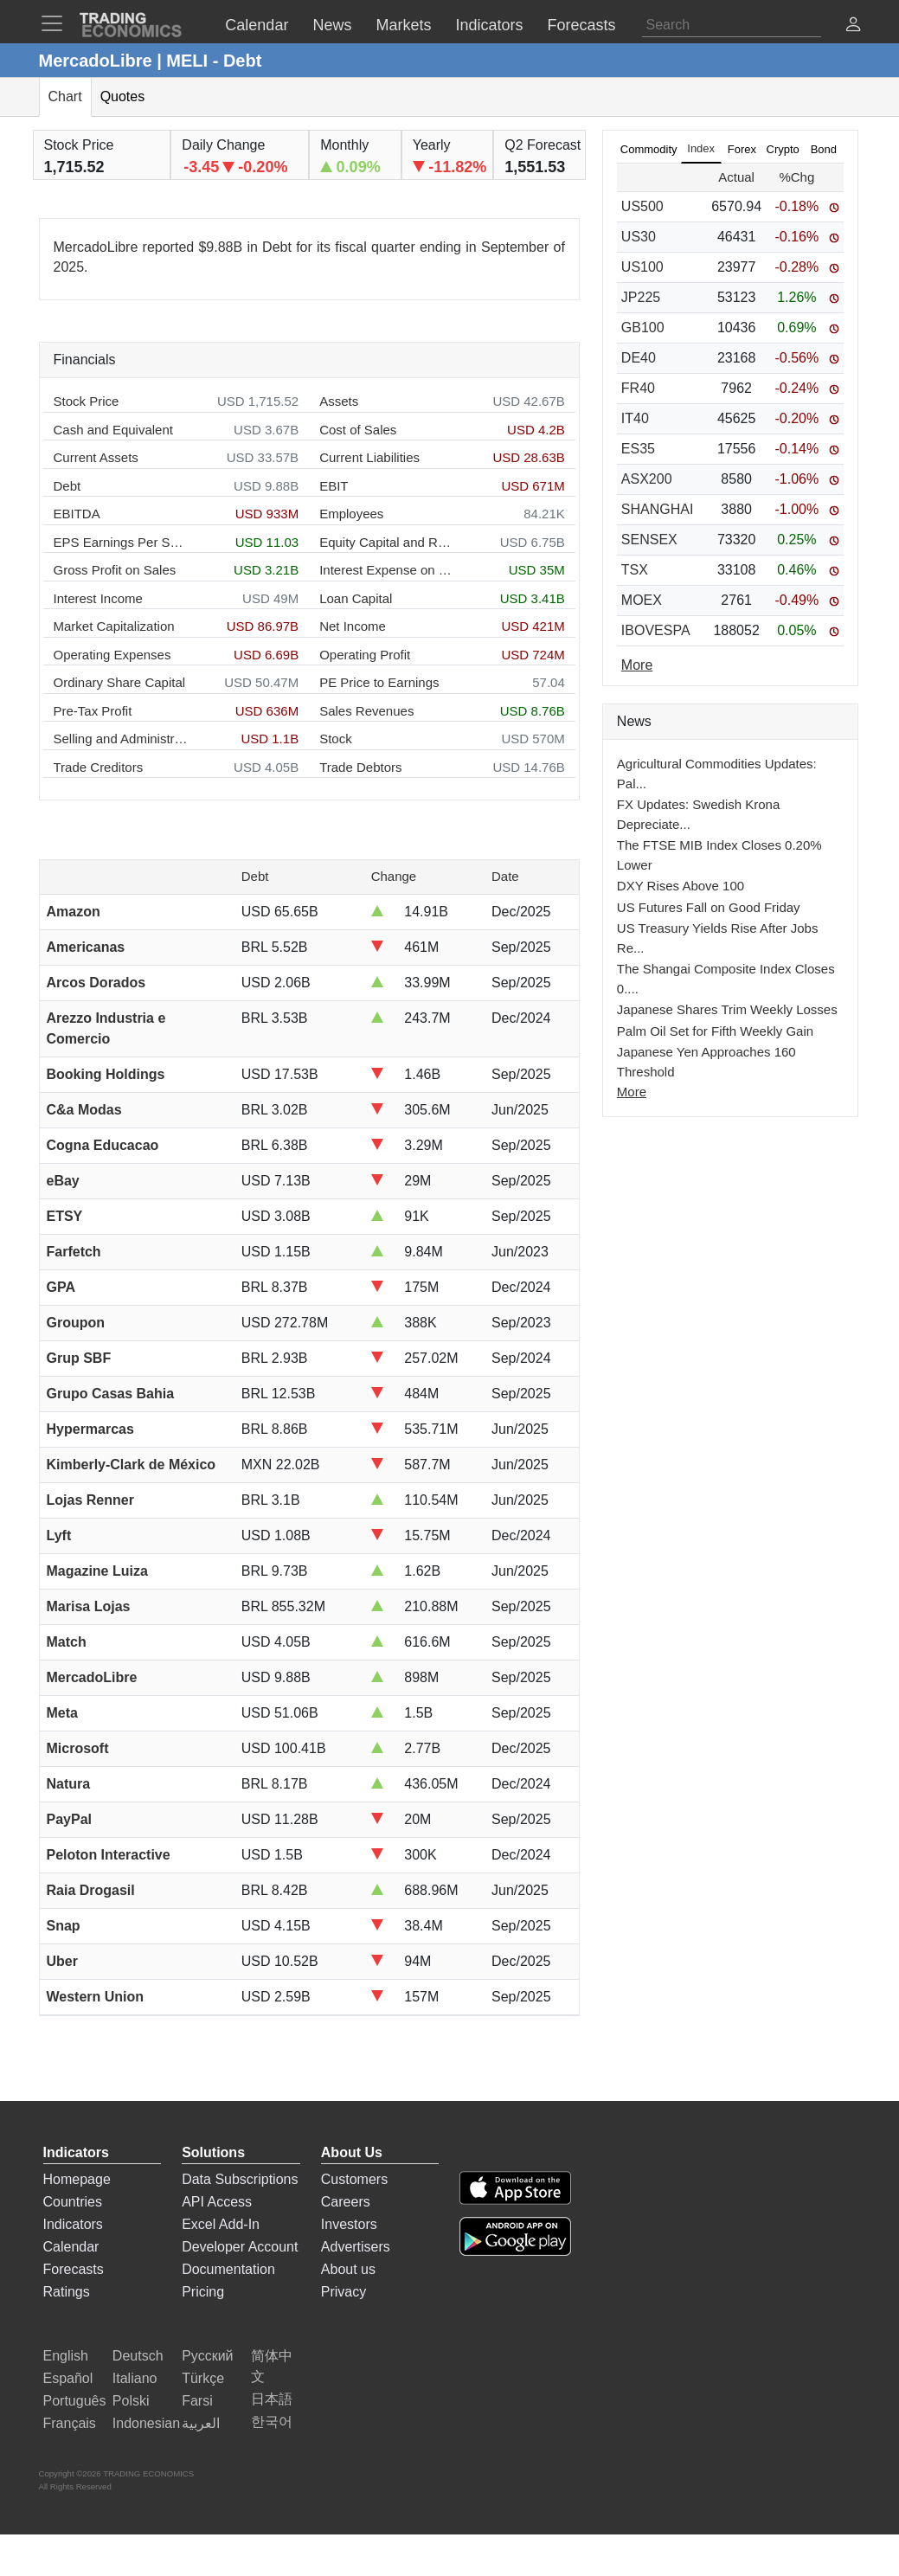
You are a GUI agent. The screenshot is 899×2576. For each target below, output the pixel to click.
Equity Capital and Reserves (386, 542)
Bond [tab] (824, 149)
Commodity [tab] (648, 149)
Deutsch (138, 2355)
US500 (642, 206)
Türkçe (203, 2378)
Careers (345, 2201)
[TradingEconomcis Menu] (57, 23)
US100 (642, 267)
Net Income (352, 626)
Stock (335, 738)
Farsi (197, 2400)
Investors (349, 2224)
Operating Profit (364, 654)
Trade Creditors (99, 767)
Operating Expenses (112, 654)
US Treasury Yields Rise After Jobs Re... (718, 938)
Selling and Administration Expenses (121, 738)
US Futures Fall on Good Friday (708, 907)
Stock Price (86, 401)
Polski (131, 2400)
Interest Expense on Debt (386, 569)
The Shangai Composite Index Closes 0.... (726, 978)
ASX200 (646, 479)
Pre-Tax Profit (93, 710)
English (65, 2355)
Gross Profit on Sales (115, 569)
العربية (201, 2423)
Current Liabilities (369, 457)
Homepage (77, 2179)
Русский (207, 2355)
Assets (338, 401)
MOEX (641, 600)
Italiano (134, 2378)
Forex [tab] (742, 149)
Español (68, 2378)
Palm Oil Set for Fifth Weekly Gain (715, 1031)
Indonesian (146, 2423)
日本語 (271, 2399)
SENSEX (649, 539)
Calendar (71, 2246)
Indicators (73, 2224)
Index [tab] (701, 148)
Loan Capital (355, 598)
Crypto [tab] (783, 149)
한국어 (271, 2421)
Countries (72, 2201)
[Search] (731, 25)
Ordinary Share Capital (120, 682)
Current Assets (96, 457)
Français (69, 2423)
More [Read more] (636, 665)
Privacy (343, 2291)
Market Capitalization (114, 626)
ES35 (638, 448)
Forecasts (73, 2269)
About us (348, 2269)
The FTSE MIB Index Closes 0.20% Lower (719, 855)
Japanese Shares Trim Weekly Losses (727, 1009)
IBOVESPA (655, 630)
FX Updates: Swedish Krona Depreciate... (698, 814)
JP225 (640, 297)
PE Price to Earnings (379, 682)
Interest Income (98, 598)
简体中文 (271, 2366)
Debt (67, 486)
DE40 (638, 357)
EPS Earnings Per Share (121, 542)
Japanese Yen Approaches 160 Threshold (706, 1061)
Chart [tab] (65, 96)
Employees (351, 513)
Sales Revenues (366, 710)
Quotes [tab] (122, 96)
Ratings (66, 2291)
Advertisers (355, 2246)
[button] (853, 26)
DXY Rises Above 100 (680, 885)
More (631, 1091)
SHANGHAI (657, 509)
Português (74, 2400)
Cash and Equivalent (113, 429)
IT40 (635, 418)
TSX (634, 569)
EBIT (333, 486)
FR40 (638, 388)
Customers (354, 2179)
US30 (638, 236)
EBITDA (77, 513)
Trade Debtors (360, 767)
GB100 (643, 327)
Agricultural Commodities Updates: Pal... (717, 773)
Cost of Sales (357, 429)
